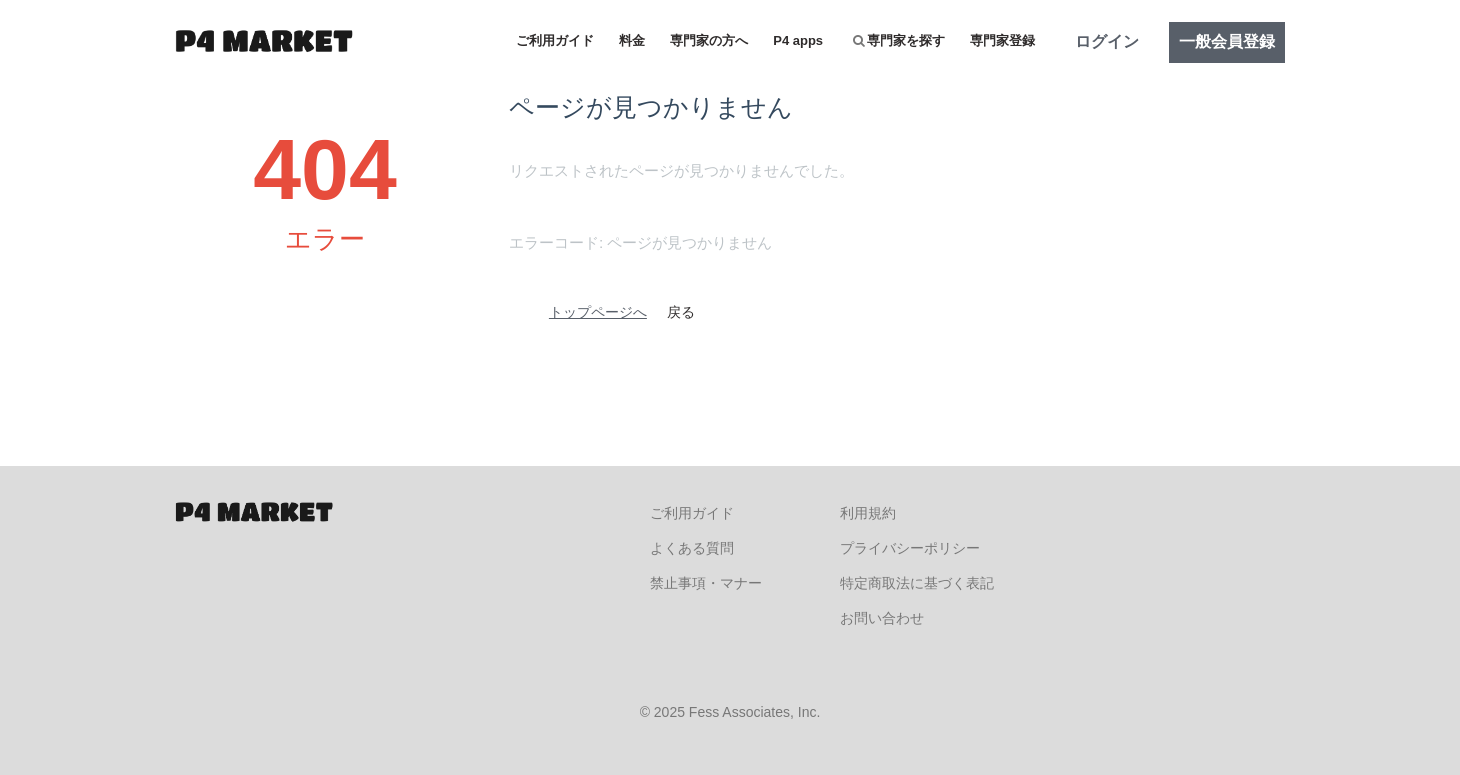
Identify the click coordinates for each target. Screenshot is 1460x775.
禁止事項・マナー (706, 583)
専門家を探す (899, 40)
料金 (632, 40)
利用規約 (868, 513)
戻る (681, 312)
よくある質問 (692, 548)
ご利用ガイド (555, 40)
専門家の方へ (709, 40)
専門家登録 (1002, 40)
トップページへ (598, 312)
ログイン (1107, 41)
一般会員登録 (1227, 41)
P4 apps (798, 40)
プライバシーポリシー (910, 548)
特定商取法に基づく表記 (917, 583)
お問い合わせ (882, 618)
